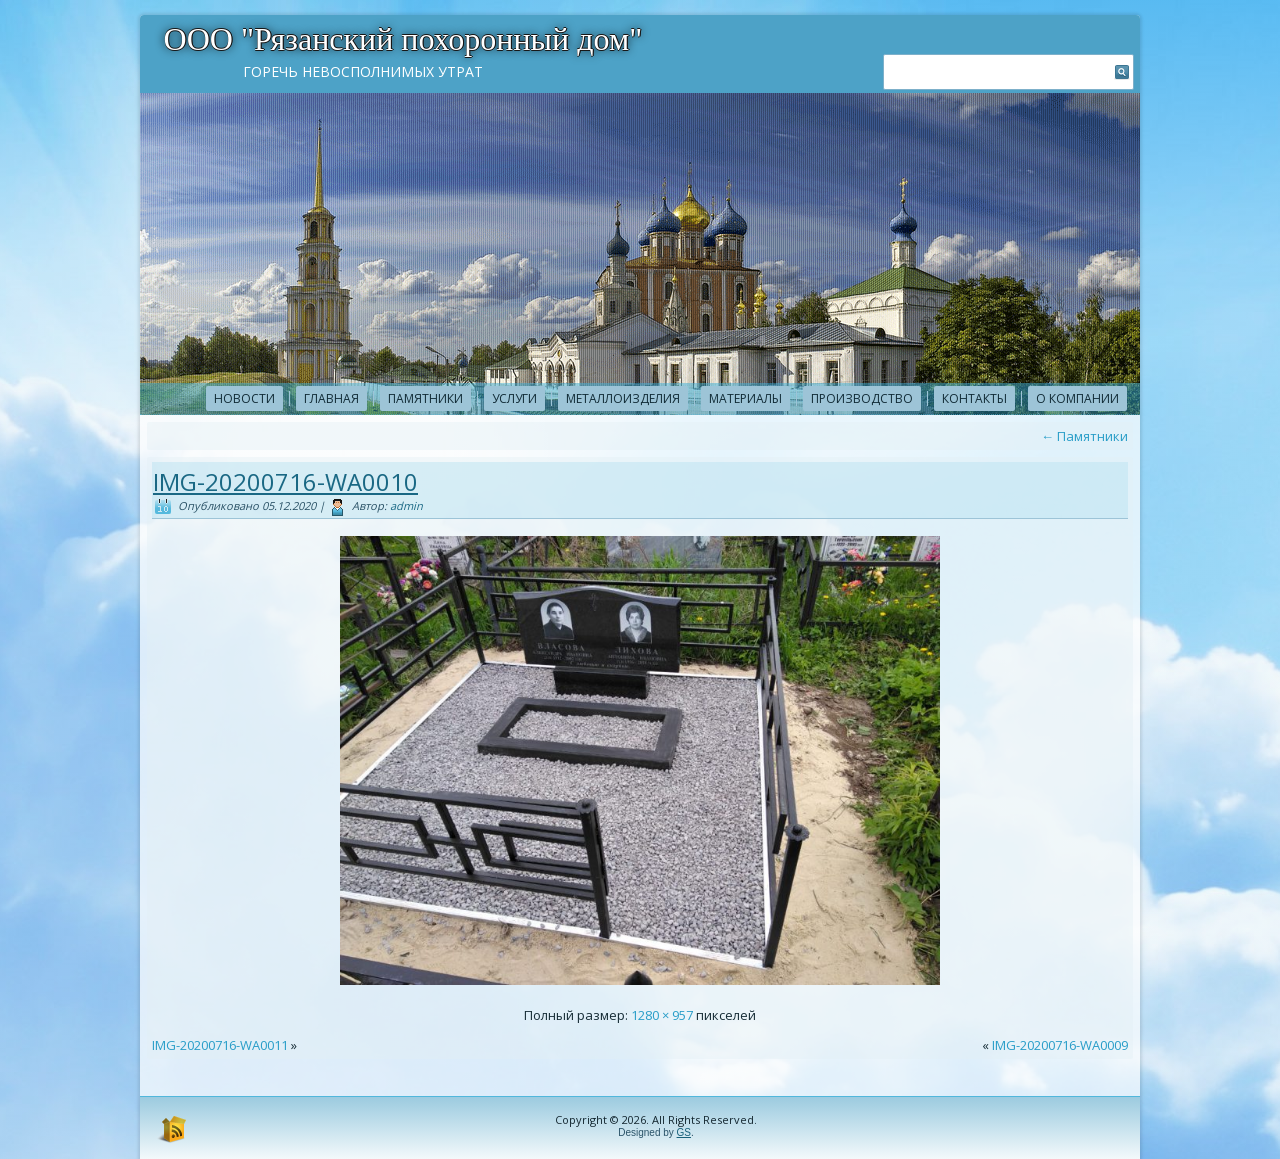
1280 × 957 (662, 1015)
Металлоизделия (623, 398)
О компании (1077, 398)
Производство (862, 398)
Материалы (745, 398)
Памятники (425, 398)
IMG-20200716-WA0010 (285, 481)
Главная (331, 398)
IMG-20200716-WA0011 (220, 1045)
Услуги (514, 398)
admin (406, 505)
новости (244, 398)
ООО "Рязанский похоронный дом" (403, 39)
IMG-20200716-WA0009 (1060, 1045)
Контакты (974, 398)
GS (684, 1132)
